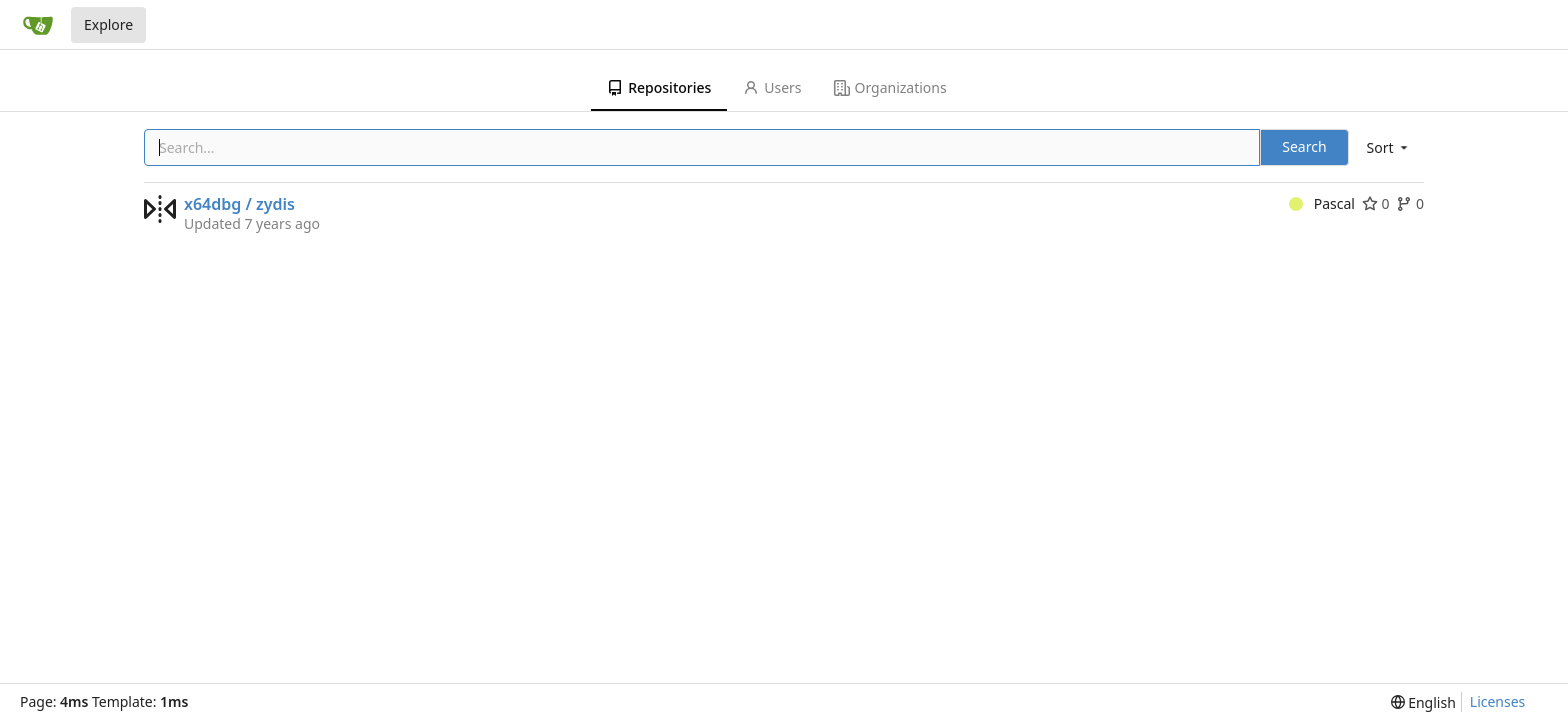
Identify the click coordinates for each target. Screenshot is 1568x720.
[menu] (1389, 147)
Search (1304, 146)
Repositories (659, 87)
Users (772, 87)
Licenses (1498, 701)
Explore (108, 24)
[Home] (38, 25)
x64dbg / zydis (239, 204)
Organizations (890, 87)
